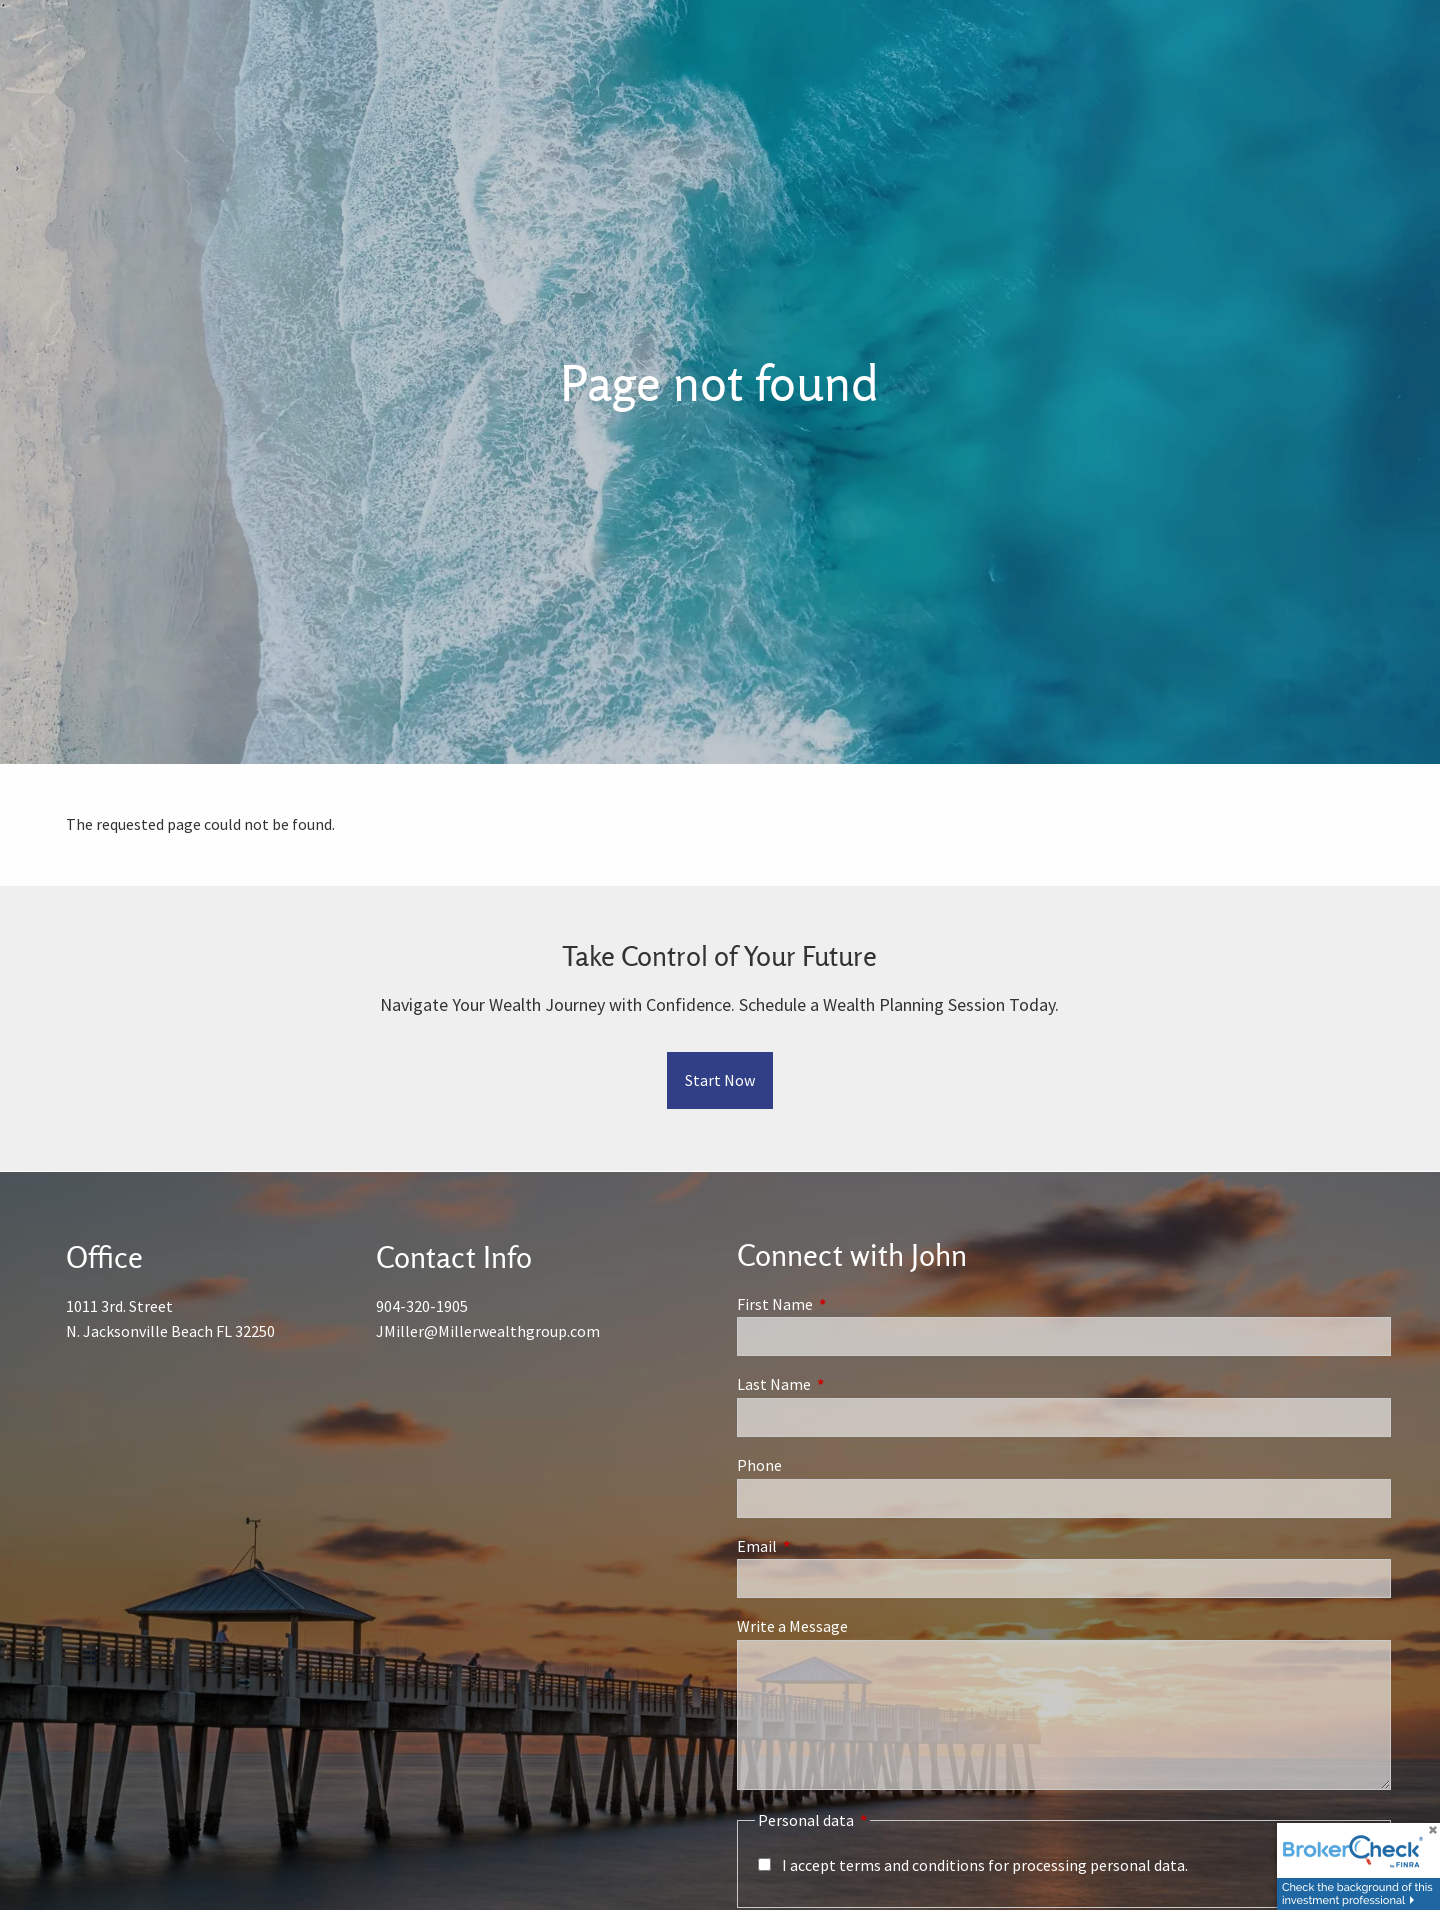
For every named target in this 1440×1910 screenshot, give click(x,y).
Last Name (845, 1384)
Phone (759, 1465)
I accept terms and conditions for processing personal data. (985, 1865)
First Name (846, 1304)
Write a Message (792, 1626)
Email (828, 1546)
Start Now (720, 1080)
